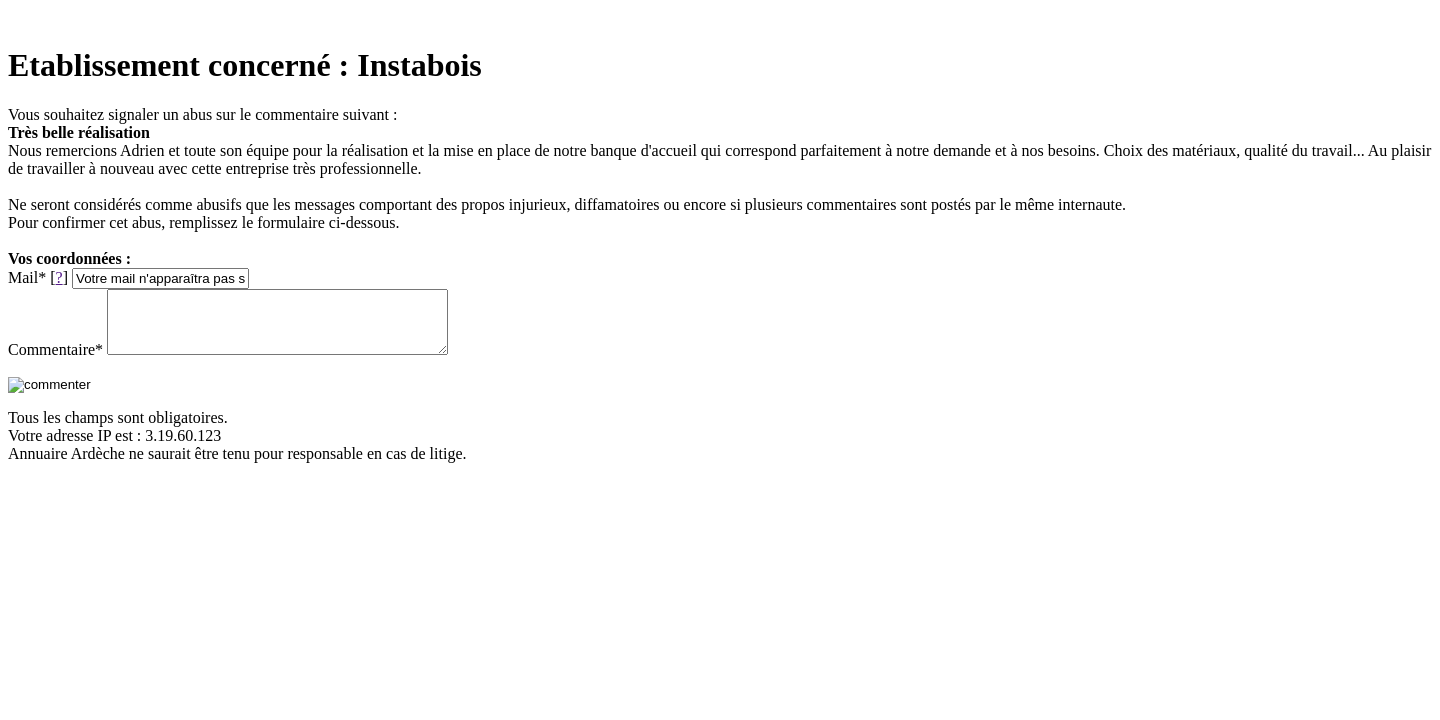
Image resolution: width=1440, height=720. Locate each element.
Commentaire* (55, 361)
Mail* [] (38, 277)
